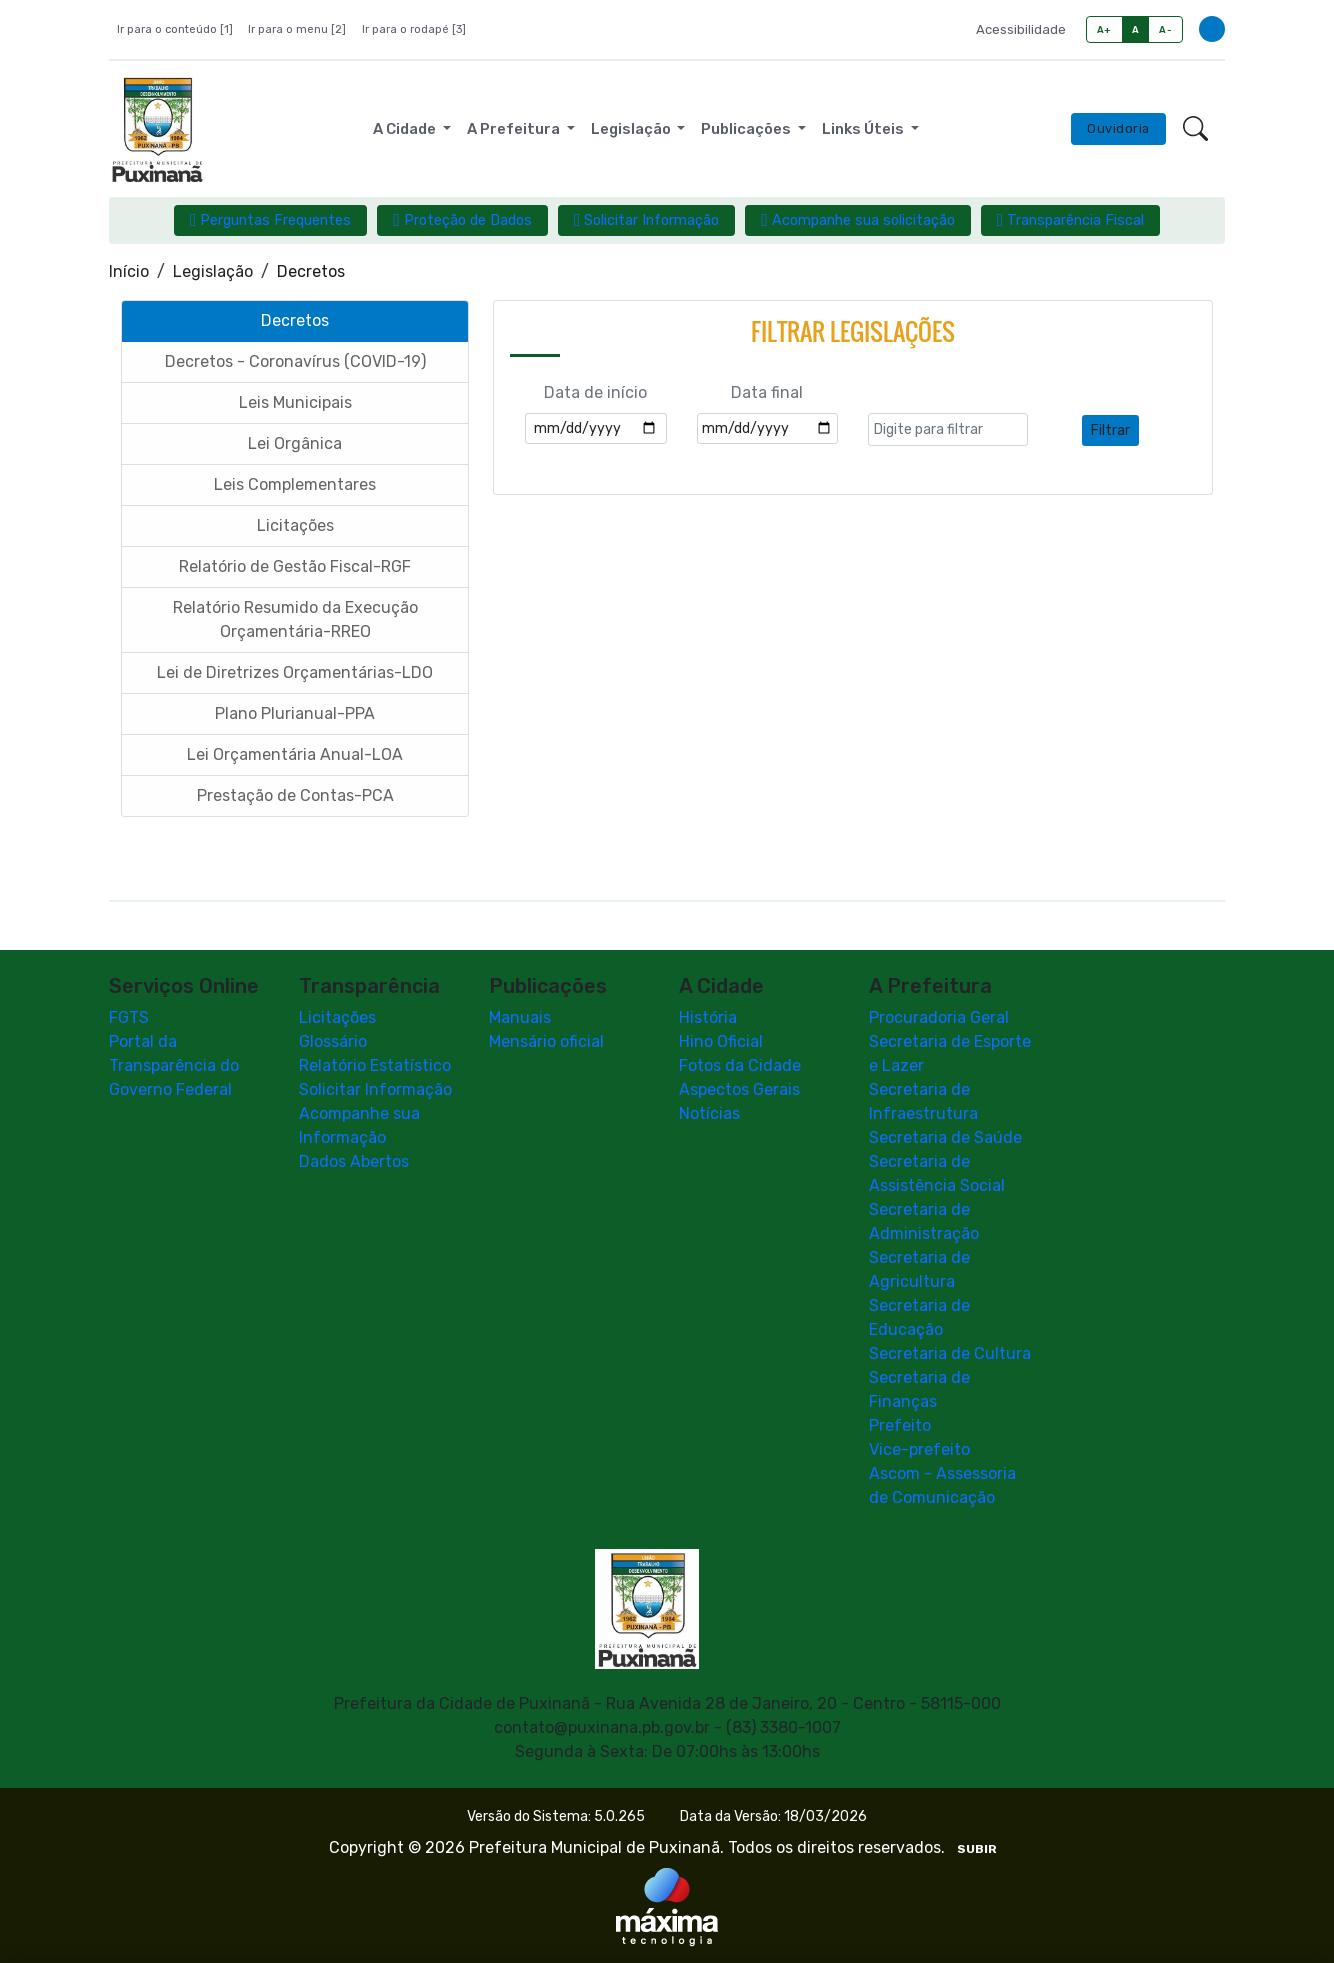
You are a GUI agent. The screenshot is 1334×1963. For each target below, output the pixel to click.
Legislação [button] (632, 129)
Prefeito (900, 1425)
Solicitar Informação (375, 1089)
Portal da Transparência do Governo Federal (174, 1065)
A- (1165, 29)
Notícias (709, 1113)
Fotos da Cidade (740, 1065)
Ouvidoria (1118, 128)
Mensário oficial (546, 1041)
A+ (1104, 29)
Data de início (595, 392)
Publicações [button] (747, 129)
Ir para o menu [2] (297, 29)
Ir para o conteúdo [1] (175, 29)
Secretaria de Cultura (950, 1353)
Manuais (520, 1017)
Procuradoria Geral (939, 1017)
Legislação (213, 271)
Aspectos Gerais (739, 1089)
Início (129, 271)
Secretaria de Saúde (945, 1137)
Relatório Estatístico (375, 1065)
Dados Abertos (354, 1161)
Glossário (333, 1041)
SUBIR (977, 1849)
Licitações (337, 1017)
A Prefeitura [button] (515, 129)
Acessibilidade (1021, 29)
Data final (767, 392)
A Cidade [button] (406, 129)
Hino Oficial (721, 1041)
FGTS (129, 1017)
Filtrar (1110, 430)
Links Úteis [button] (864, 129)
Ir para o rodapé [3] (414, 29)
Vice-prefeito (919, 1449)
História (708, 1017)
